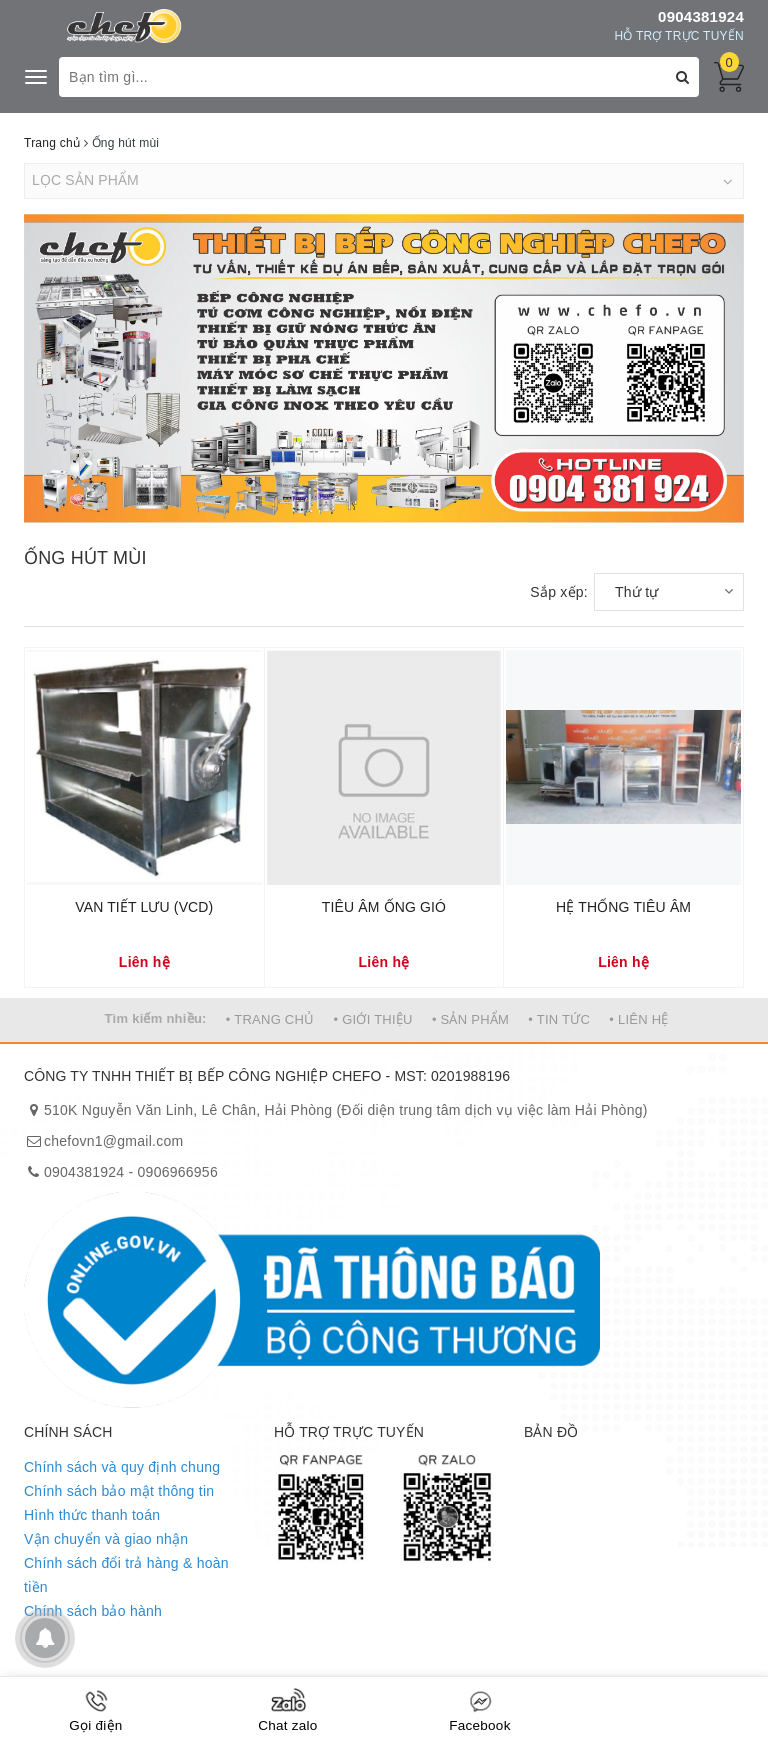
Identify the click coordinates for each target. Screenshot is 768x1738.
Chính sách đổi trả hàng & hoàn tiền (126, 1575)
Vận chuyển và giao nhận (106, 1539)
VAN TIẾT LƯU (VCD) (144, 907)
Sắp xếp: (559, 592)
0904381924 (701, 16)
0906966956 (178, 1172)
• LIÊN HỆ (638, 1019)
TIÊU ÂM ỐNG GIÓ (384, 907)
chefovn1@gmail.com (113, 1141)
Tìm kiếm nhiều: (155, 1018)
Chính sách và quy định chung (122, 1467)
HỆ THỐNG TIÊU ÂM (623, 907)
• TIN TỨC (559, 1019)
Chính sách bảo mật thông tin (119, 1491)
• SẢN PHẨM (470, 1019)
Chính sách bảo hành (93, 1611)
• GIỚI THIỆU (373, 1019)
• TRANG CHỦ (270, 1019)
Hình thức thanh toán (92, 1515)
